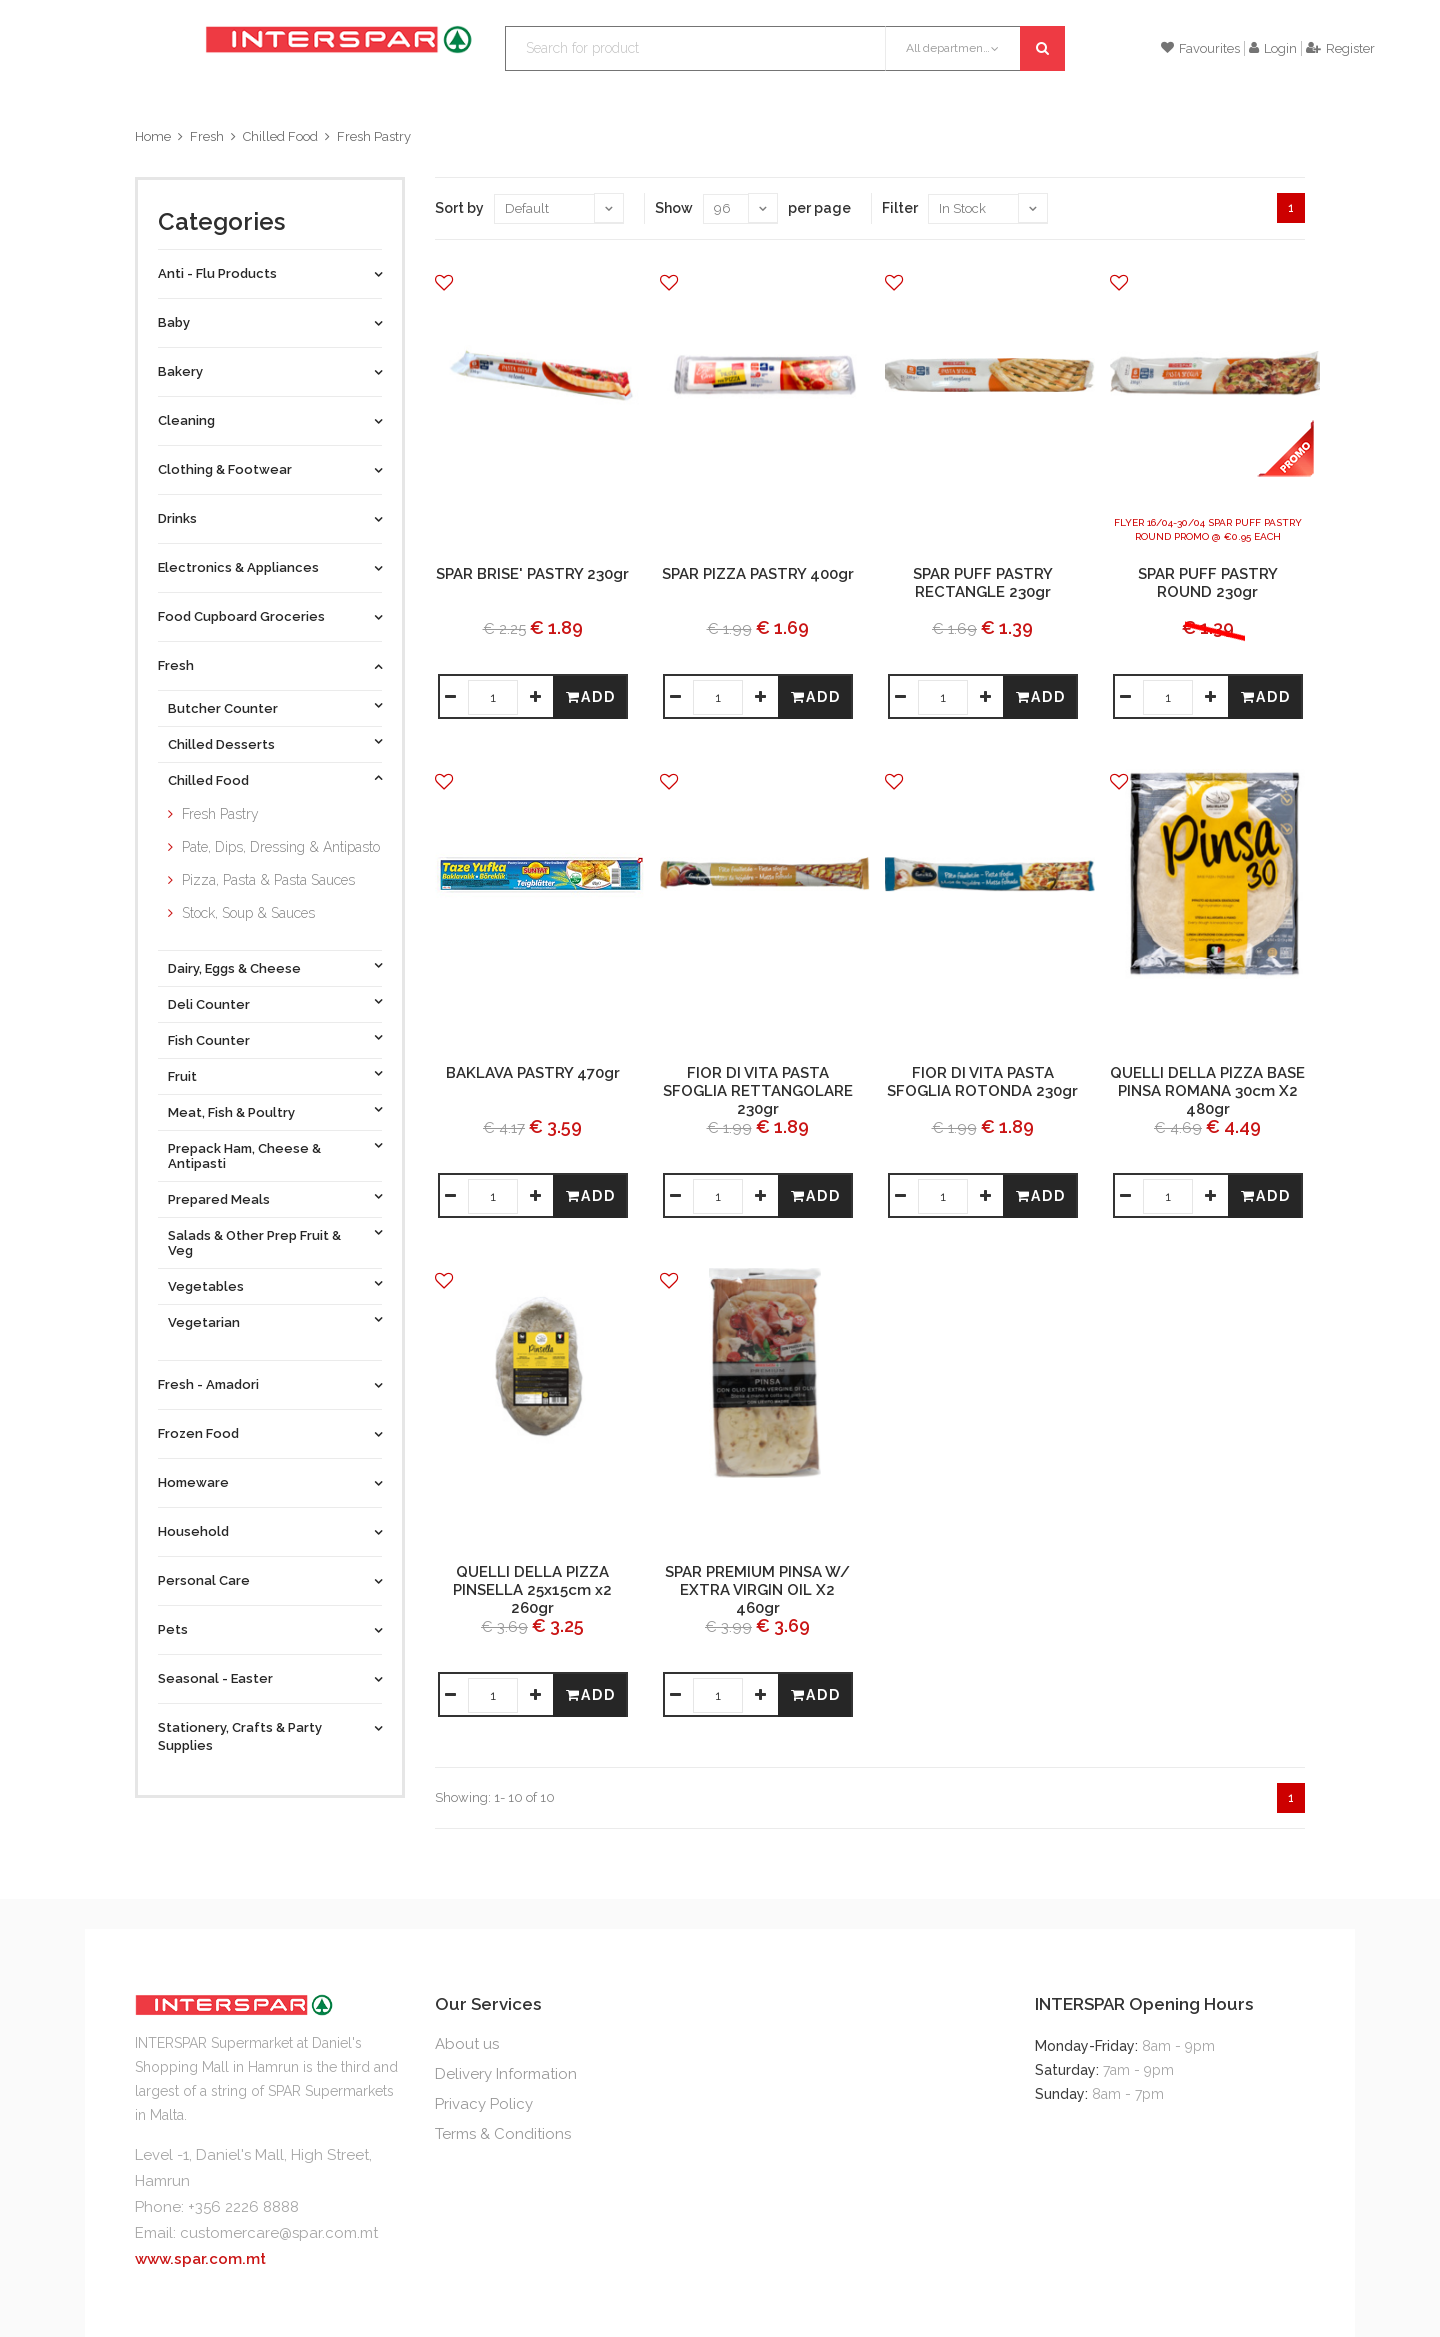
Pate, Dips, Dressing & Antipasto (281, 847)
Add (591, 697)
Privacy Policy (484, 2104)
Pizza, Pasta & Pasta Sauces (268, 880)
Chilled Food (280, 136)
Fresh (207, 136)
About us (467, 2044)
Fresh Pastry (374, 136)
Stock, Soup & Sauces (248, 913)
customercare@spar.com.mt (279, 2233)
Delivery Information (506, 2074)
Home (153, 136)
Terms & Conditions (503, 2134)
